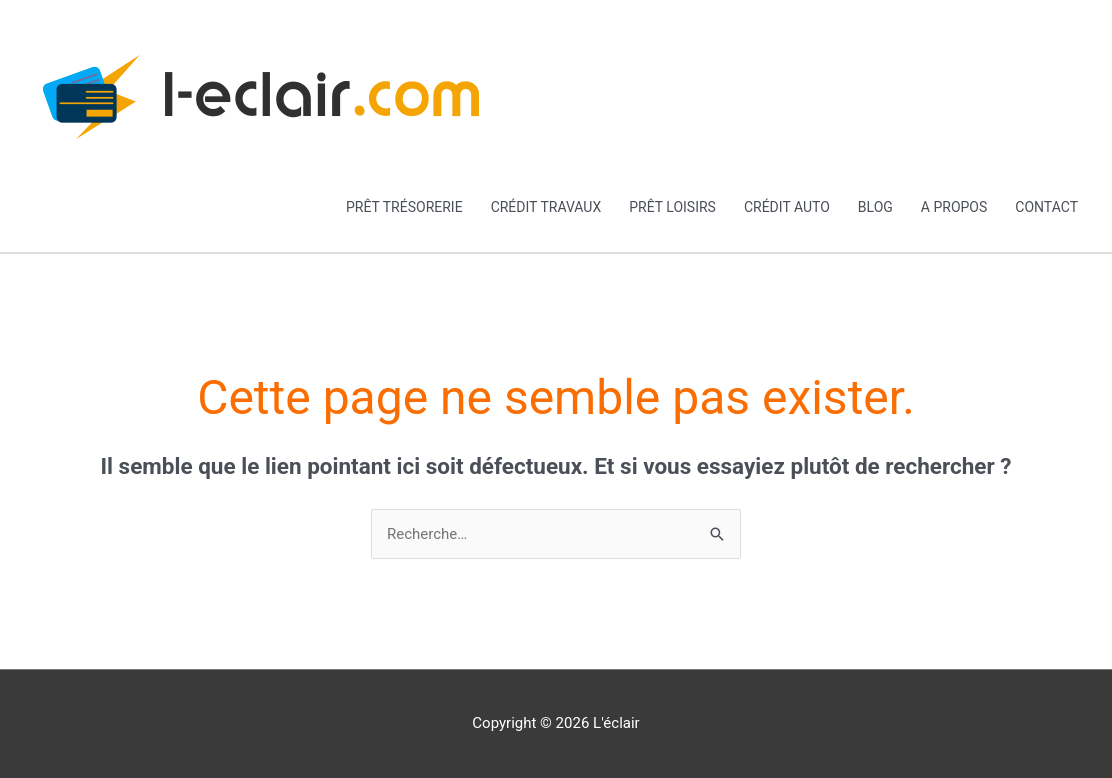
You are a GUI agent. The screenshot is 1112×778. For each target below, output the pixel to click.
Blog (875, 207)
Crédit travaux (546, 207)
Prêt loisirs (672, 207)
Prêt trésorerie (404, 207)
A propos (954, 207)
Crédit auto (787, 207)
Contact (1046, 207)
